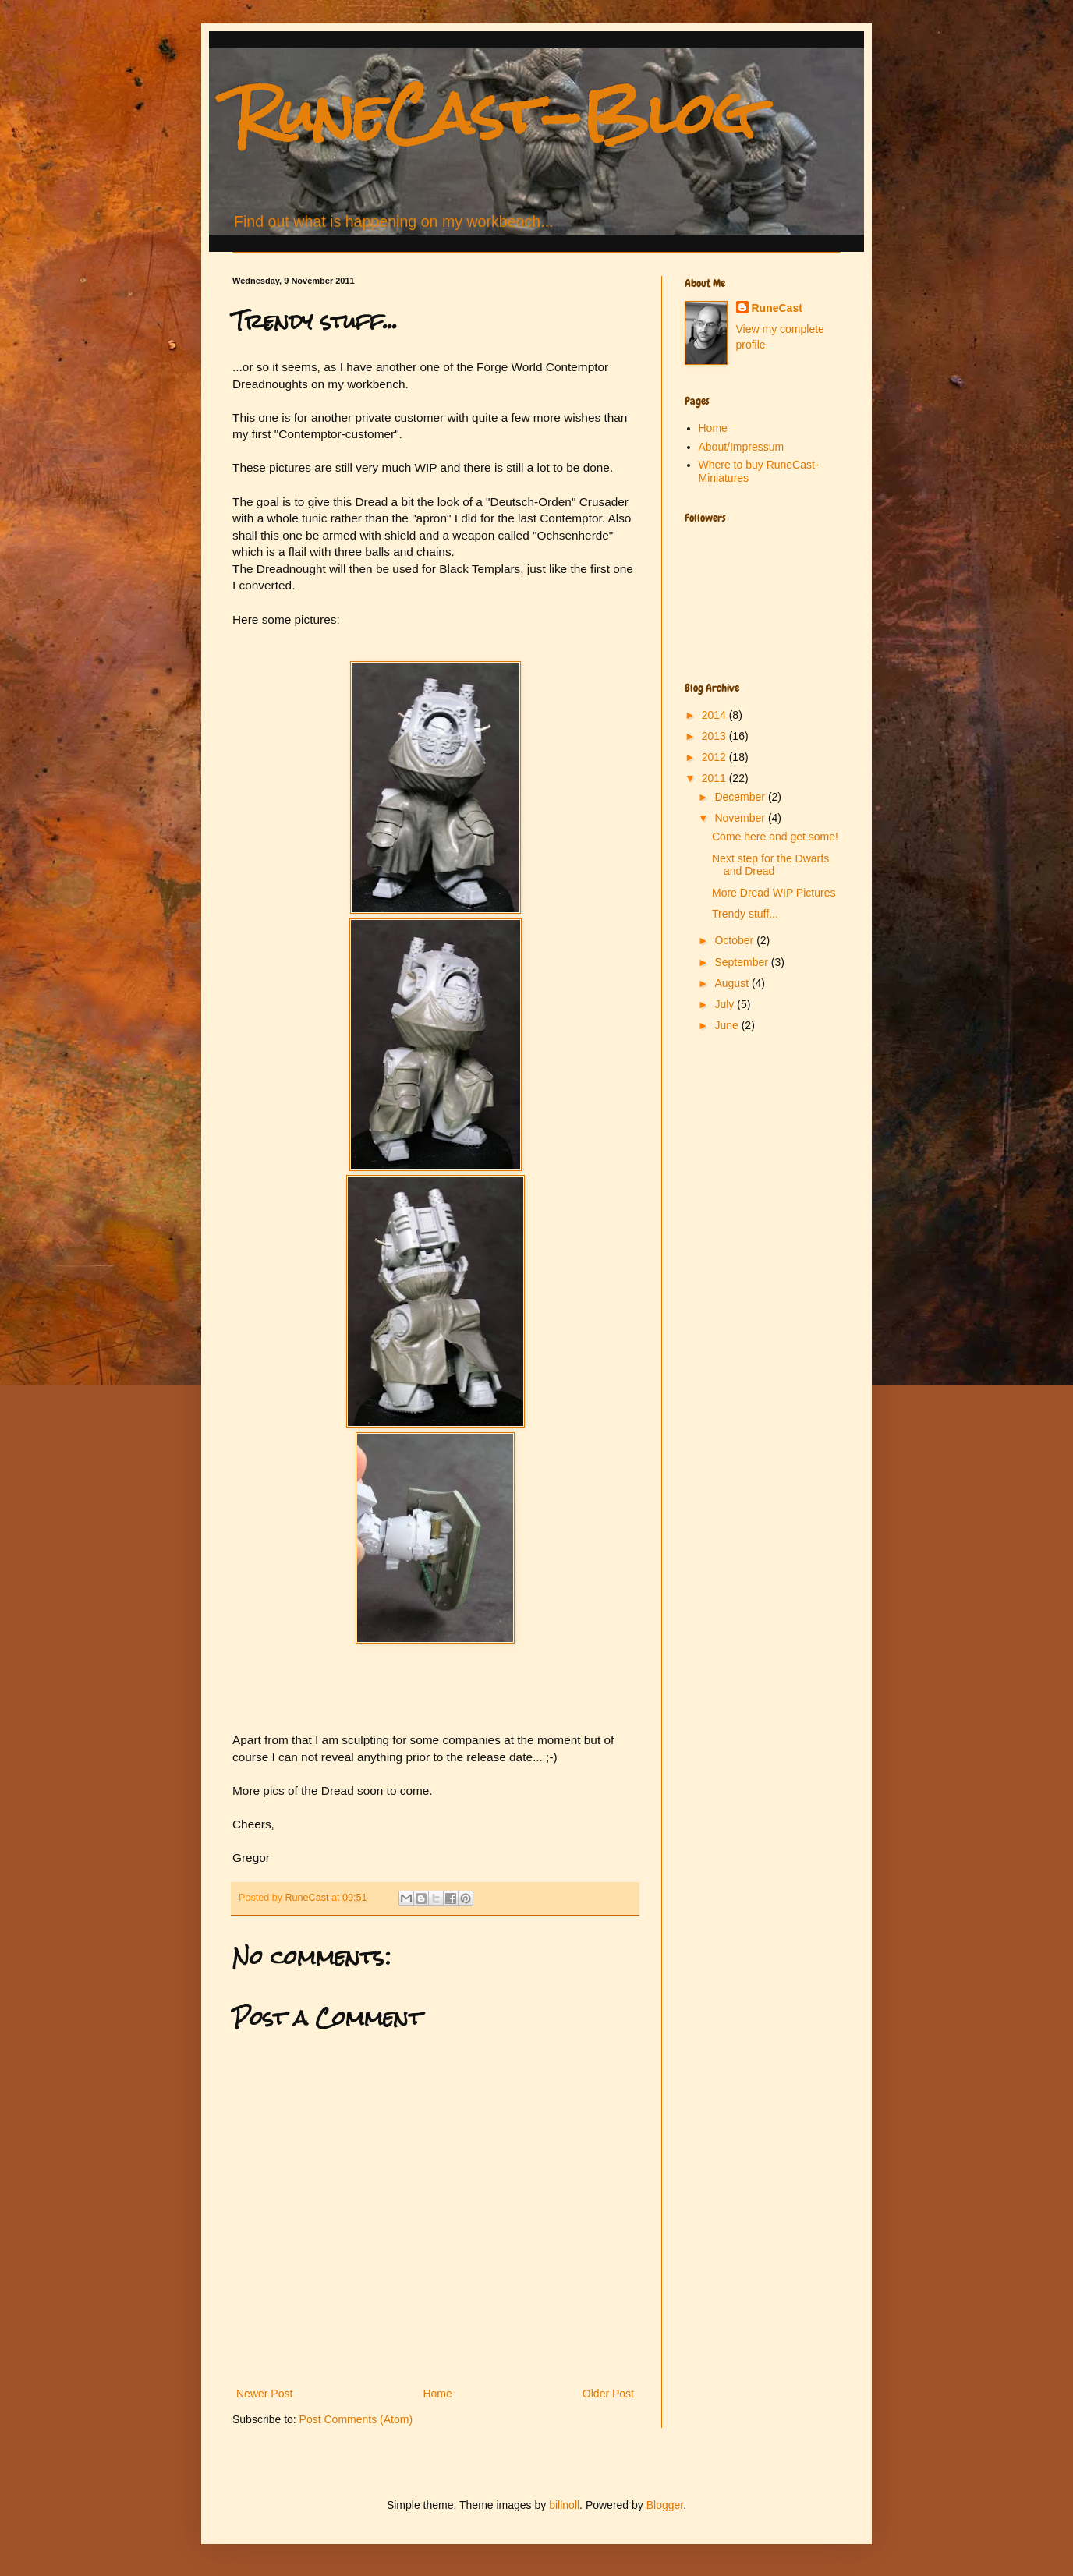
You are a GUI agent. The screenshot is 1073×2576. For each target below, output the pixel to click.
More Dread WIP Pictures (773, 892)
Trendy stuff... (745, 914)
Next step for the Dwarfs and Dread (770, 865)
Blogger (664, 2505)
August (732, 983)
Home (437, 2393)
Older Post (608, 2393)
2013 (715, 736)
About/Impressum (741, 447)
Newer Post (264, 2393)
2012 (715, 757)
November (740, 818)
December (740, 797)
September (742, 962)
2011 (715, 778)
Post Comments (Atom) (356, 2419)
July (725, 1004)
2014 (715, 715)
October (735, 940)
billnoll (564, 2505)
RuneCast (777, 308)
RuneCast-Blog (493, 113)
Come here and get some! (775, 836)
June (727, 1025)
